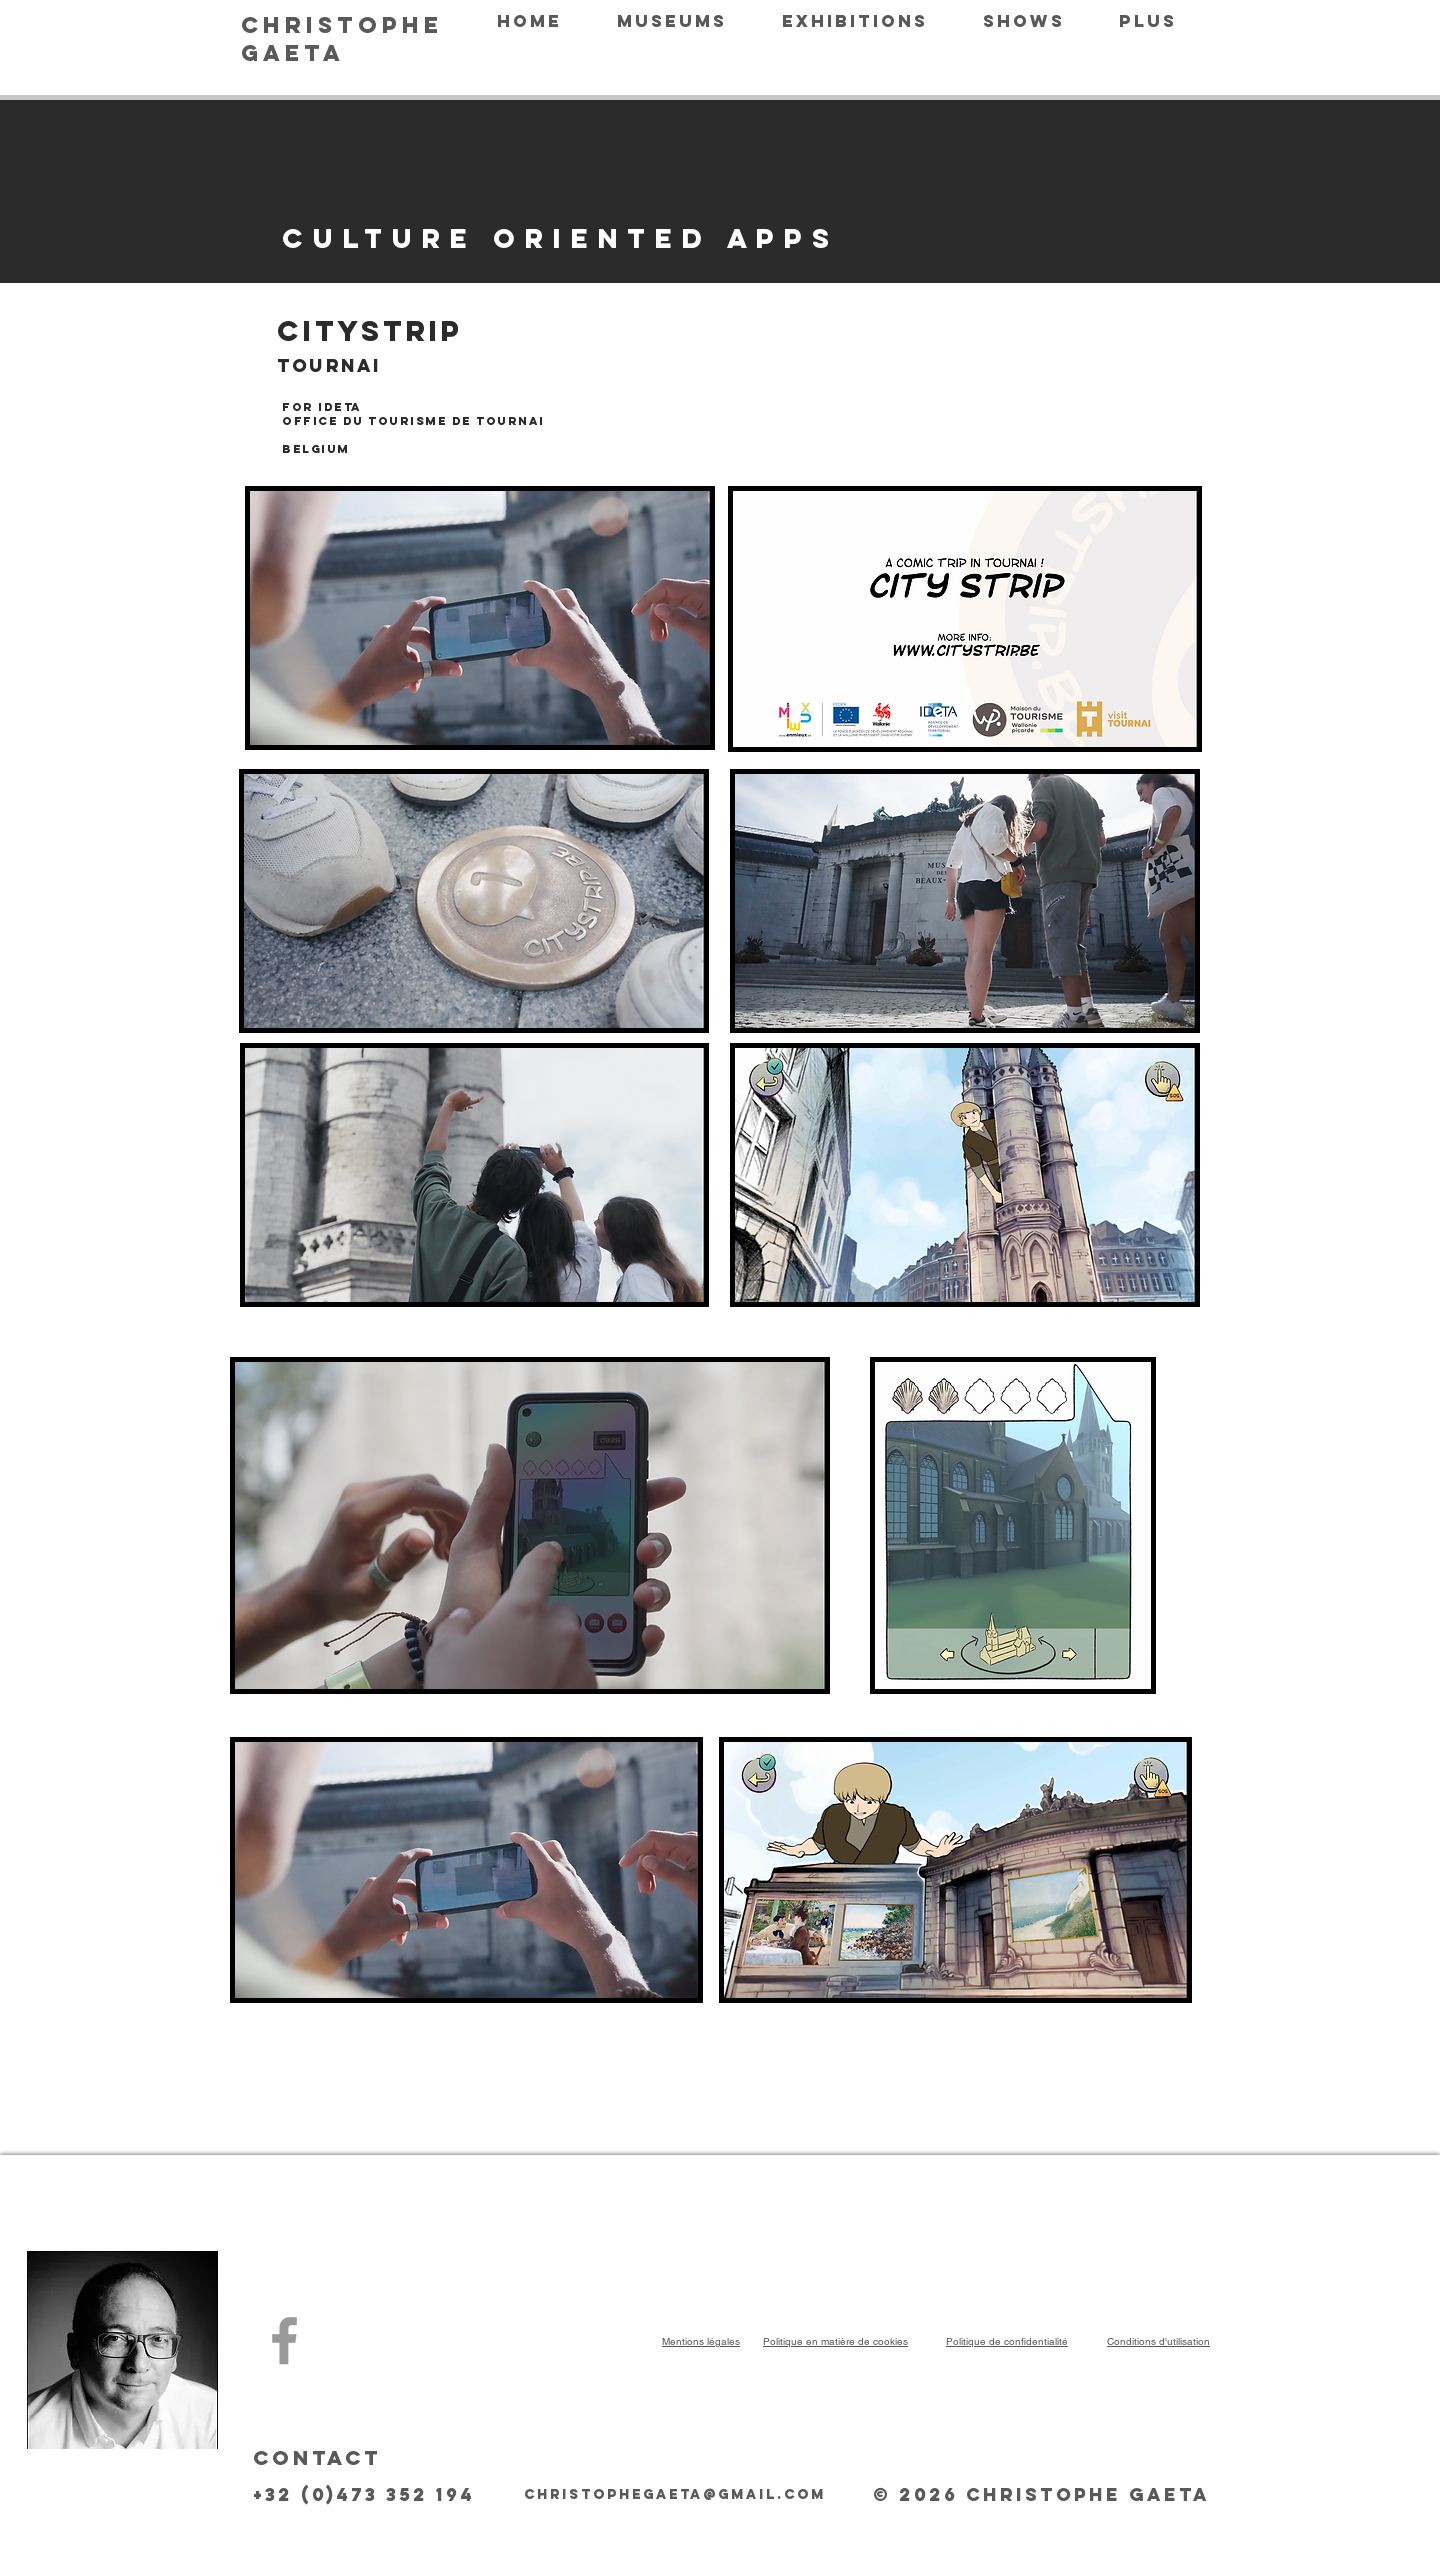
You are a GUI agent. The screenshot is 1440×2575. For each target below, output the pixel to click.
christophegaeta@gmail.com (675, 2494)
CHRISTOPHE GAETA (342, 39)
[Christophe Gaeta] (284, 2340)
